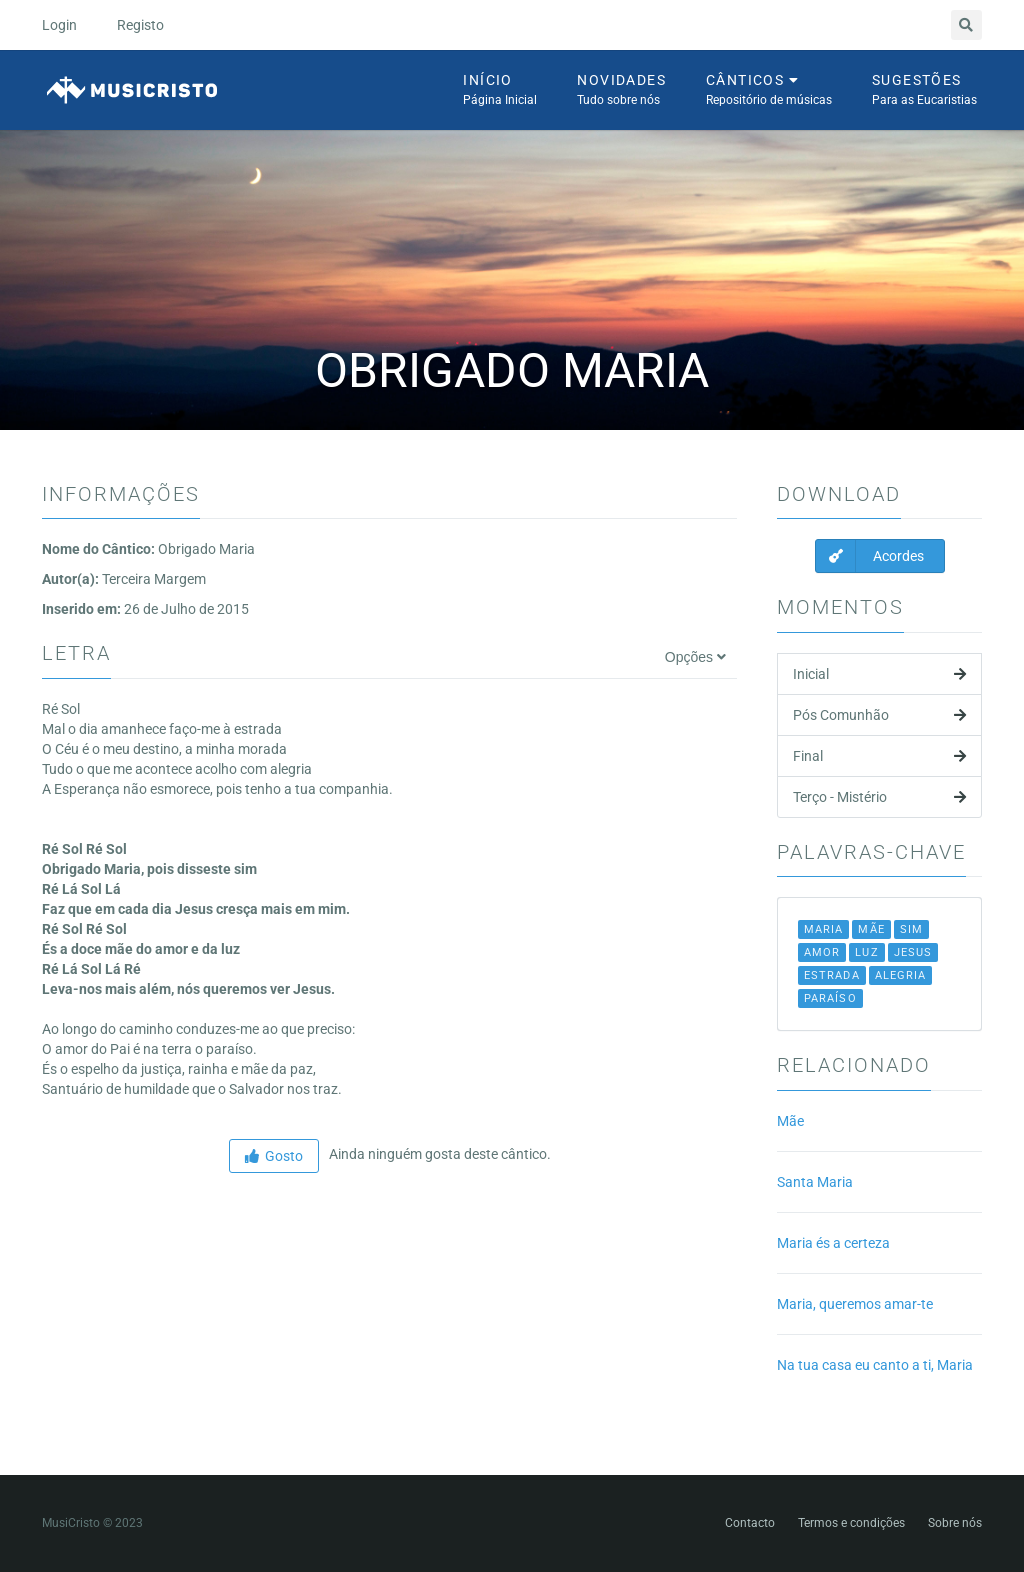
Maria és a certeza (833, 1243)
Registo (140, 25)
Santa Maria (815, 1182)
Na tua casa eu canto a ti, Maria (875, 1365)
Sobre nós (955, 1523)
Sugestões (924, 91)
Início (500, 91)
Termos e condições (851, 1523)
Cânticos (769, 91)
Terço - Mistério (879, 797)
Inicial (879, 674)
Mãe (790, 1121)
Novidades (621, 91)
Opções (695, 657)
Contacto (750, 1523)
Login (59, 25)
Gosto (274, 1156)
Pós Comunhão (879, 715)
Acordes (870, 556)
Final (879, 756)
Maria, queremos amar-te (855, 1304)
